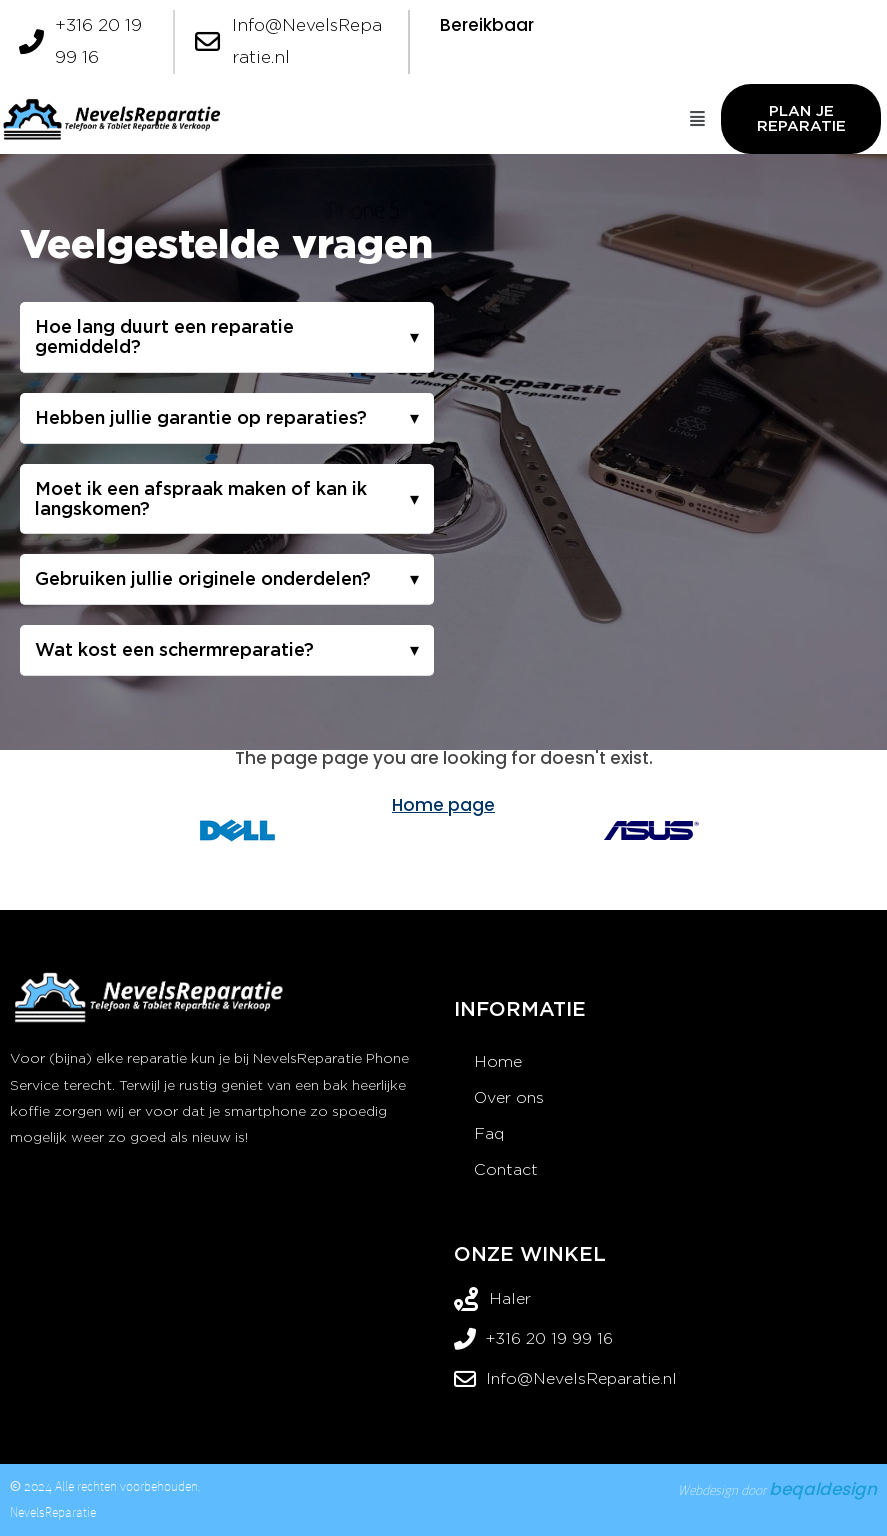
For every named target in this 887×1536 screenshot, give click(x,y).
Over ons (509, 1097)
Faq (489, 1133)
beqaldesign (823, 1489)
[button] (698, 119)
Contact (506, 1169)
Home (498, 1061)
